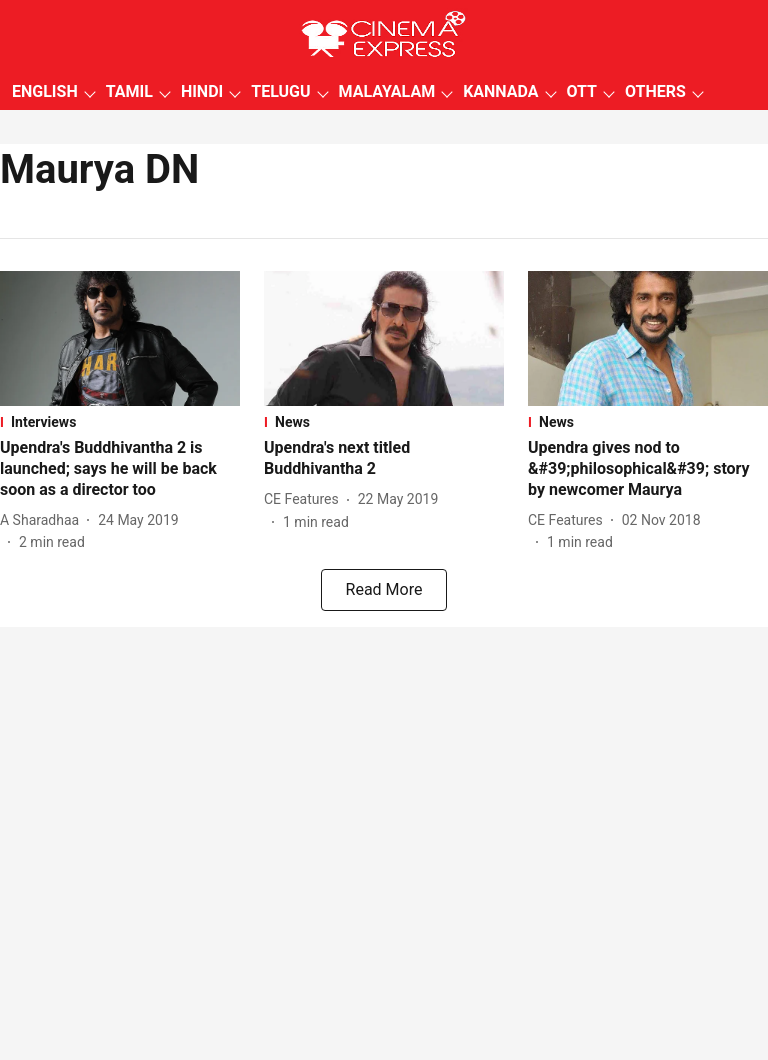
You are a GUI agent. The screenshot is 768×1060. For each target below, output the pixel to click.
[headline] (120, 469)
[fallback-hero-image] (120, 338)
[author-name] (43, 520)
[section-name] (120, 422)
